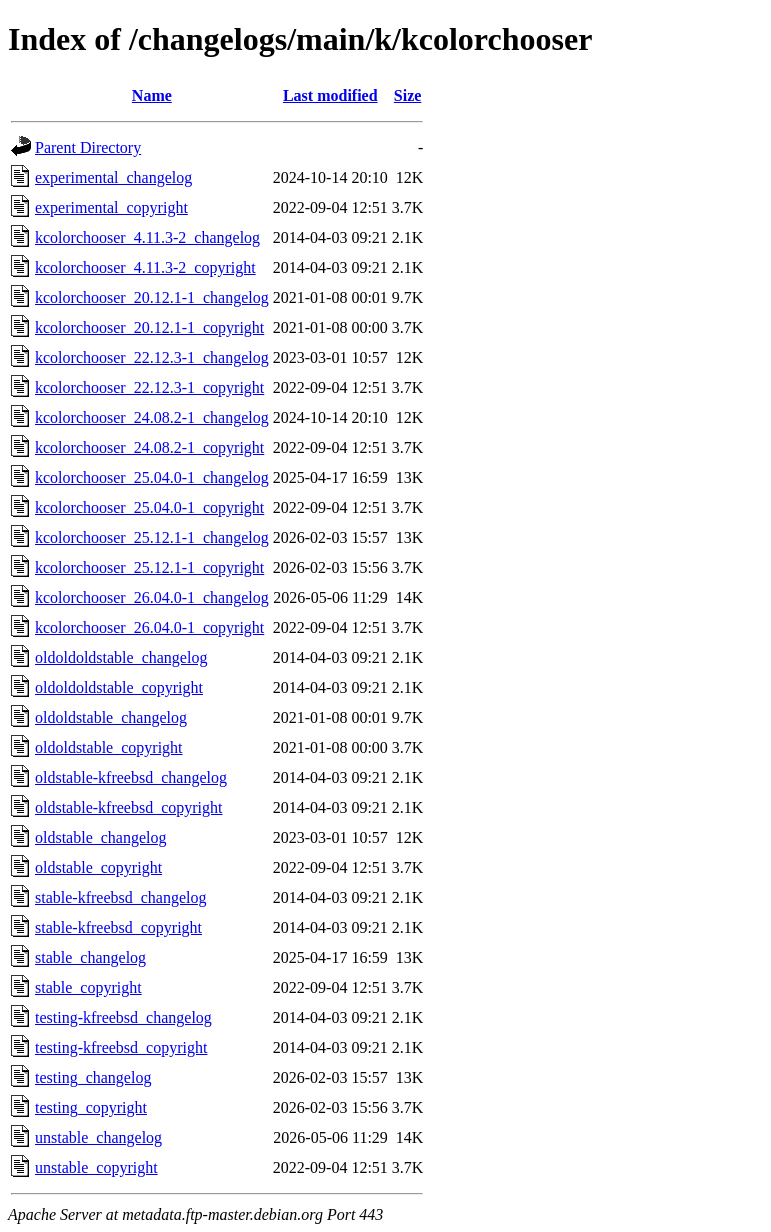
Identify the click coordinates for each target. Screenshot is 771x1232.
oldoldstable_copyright (109, 747)
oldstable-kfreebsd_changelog (131, 777)
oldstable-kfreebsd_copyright (129, 807)
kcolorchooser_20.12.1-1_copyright (149, 327)
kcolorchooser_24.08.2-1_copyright (149, 447)
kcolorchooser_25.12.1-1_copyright (149, 567)
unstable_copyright (96, 1167)
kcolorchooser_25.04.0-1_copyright (149, 507)
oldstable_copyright (98, 867)
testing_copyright (91, 1107)
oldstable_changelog (101, 837)
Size (408, 95)
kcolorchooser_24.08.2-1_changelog (152, 417)
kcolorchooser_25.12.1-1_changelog (152, 537)
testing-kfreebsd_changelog (123, 1017)
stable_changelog (90, 957)
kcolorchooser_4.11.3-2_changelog (147, 237)
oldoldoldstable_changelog (121, 657)
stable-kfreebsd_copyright (118, 927)
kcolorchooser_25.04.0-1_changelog (152, 477)
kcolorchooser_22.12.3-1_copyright (149, 387)
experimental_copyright (111, 207)
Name (152, 95)
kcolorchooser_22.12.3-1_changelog (152, 357)
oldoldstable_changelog (111, 717)
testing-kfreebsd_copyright (121, 1047)
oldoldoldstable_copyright (119, 687)
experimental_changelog (113, 177)
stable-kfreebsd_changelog (120, 897)
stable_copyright (88, 987)
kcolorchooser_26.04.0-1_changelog (152, 597)
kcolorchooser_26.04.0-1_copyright (149, 627)
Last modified (330, 95)
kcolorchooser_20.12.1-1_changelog (152, 297)
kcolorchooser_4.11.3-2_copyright (145, 267)
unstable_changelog (98, 1137)
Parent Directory (88, 147)
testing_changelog (93, 1077)
